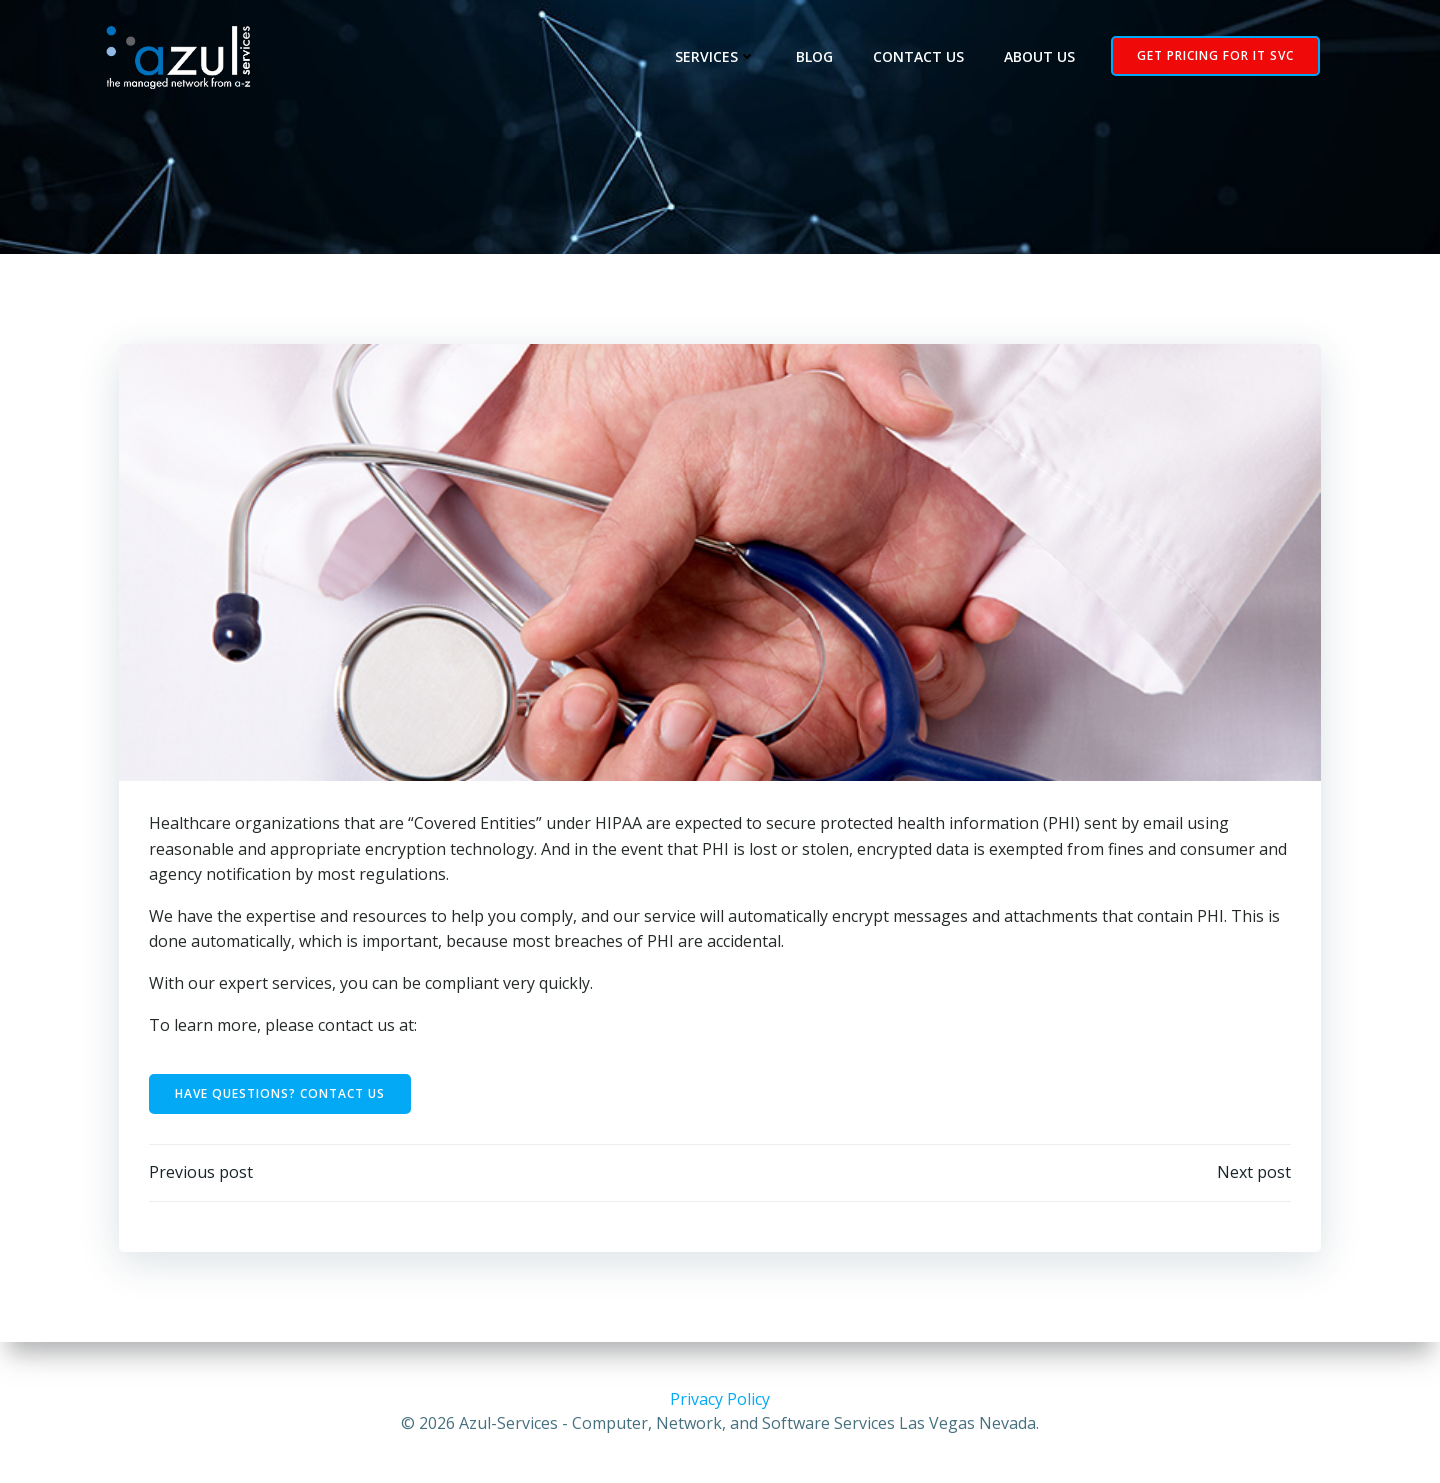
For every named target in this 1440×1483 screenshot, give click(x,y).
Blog (814, 56)
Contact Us (918, 56)
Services (715, 56)
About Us (1039, 56)
